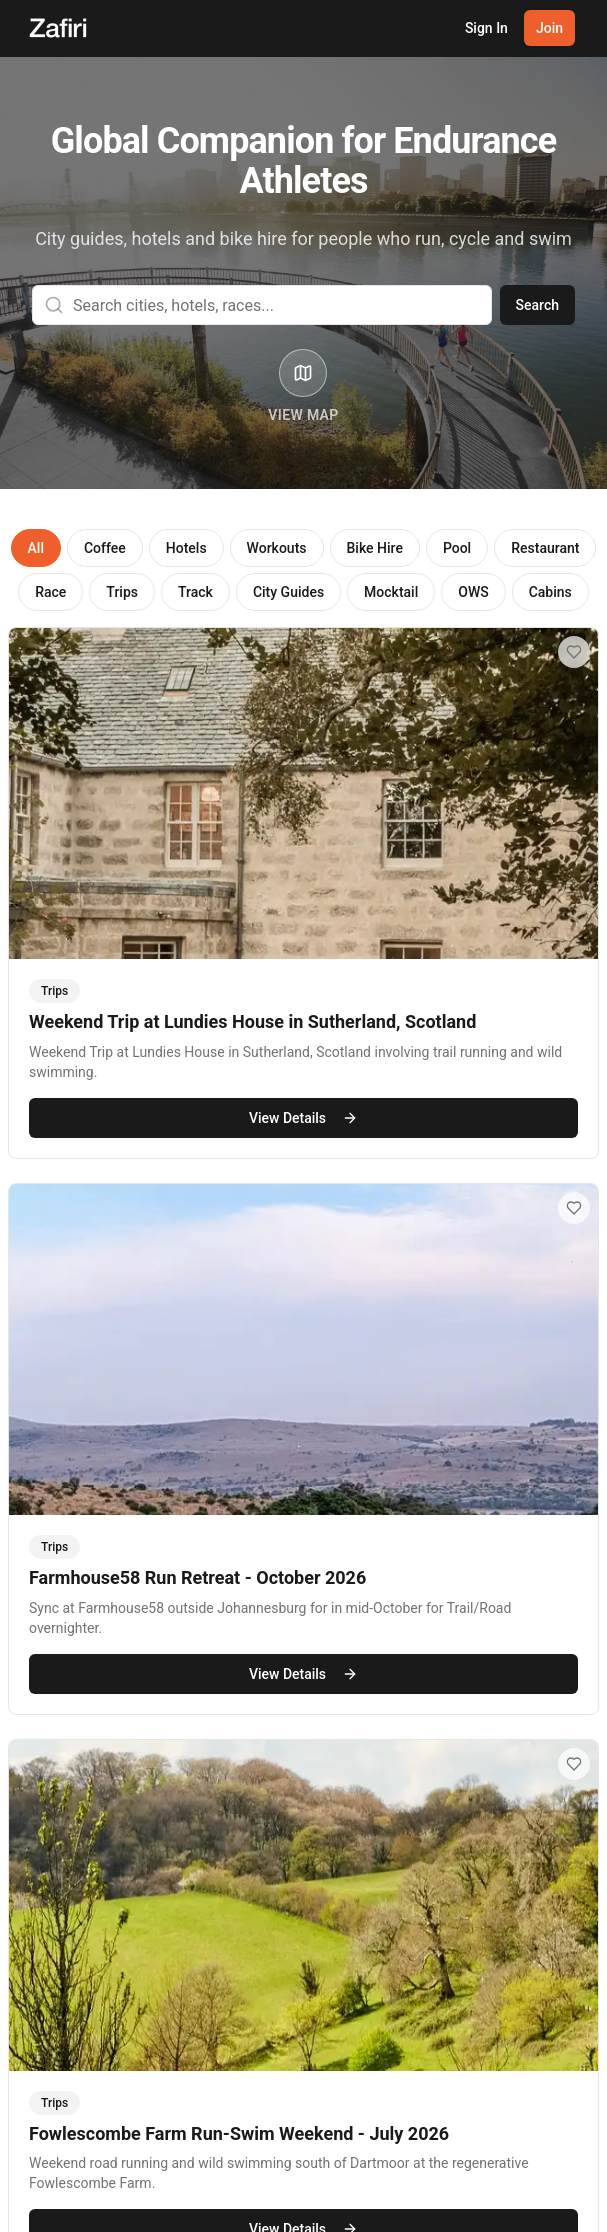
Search (537, 305)
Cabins (550, 592)
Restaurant (545, 548)
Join (549, 28)
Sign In (486, 28)
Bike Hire (375, 548)
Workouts (277, 548)
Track (195, 592)
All (36, 548)
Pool (457, 548)
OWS (473, 592)
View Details (303, 1119)
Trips (122, 592)
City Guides (288, 592)
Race (50, 592)
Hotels (186, 548)
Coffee (105, 548)
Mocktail (391, 592)
